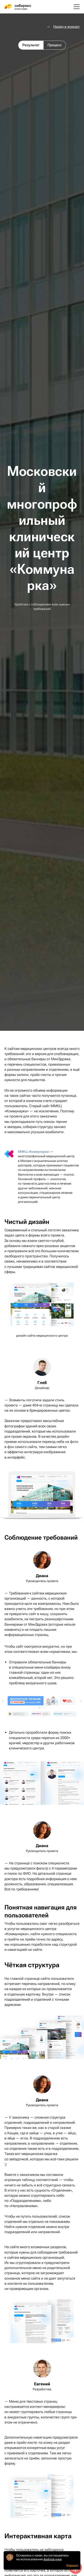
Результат (30, 45)
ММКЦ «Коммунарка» (34, 391)
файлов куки (52, 2559)
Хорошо (72, 2565)
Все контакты (15, 2534)
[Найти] (8, 2479)
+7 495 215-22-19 (18, 2506)
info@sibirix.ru (15, 2518)
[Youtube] (23, 2548)
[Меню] (77, 6)
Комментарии (42, 2454)
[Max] (31, 2547)
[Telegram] (15, 2547)
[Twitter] (7, 2547)
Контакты (13, 2495)
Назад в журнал (66, 27)
